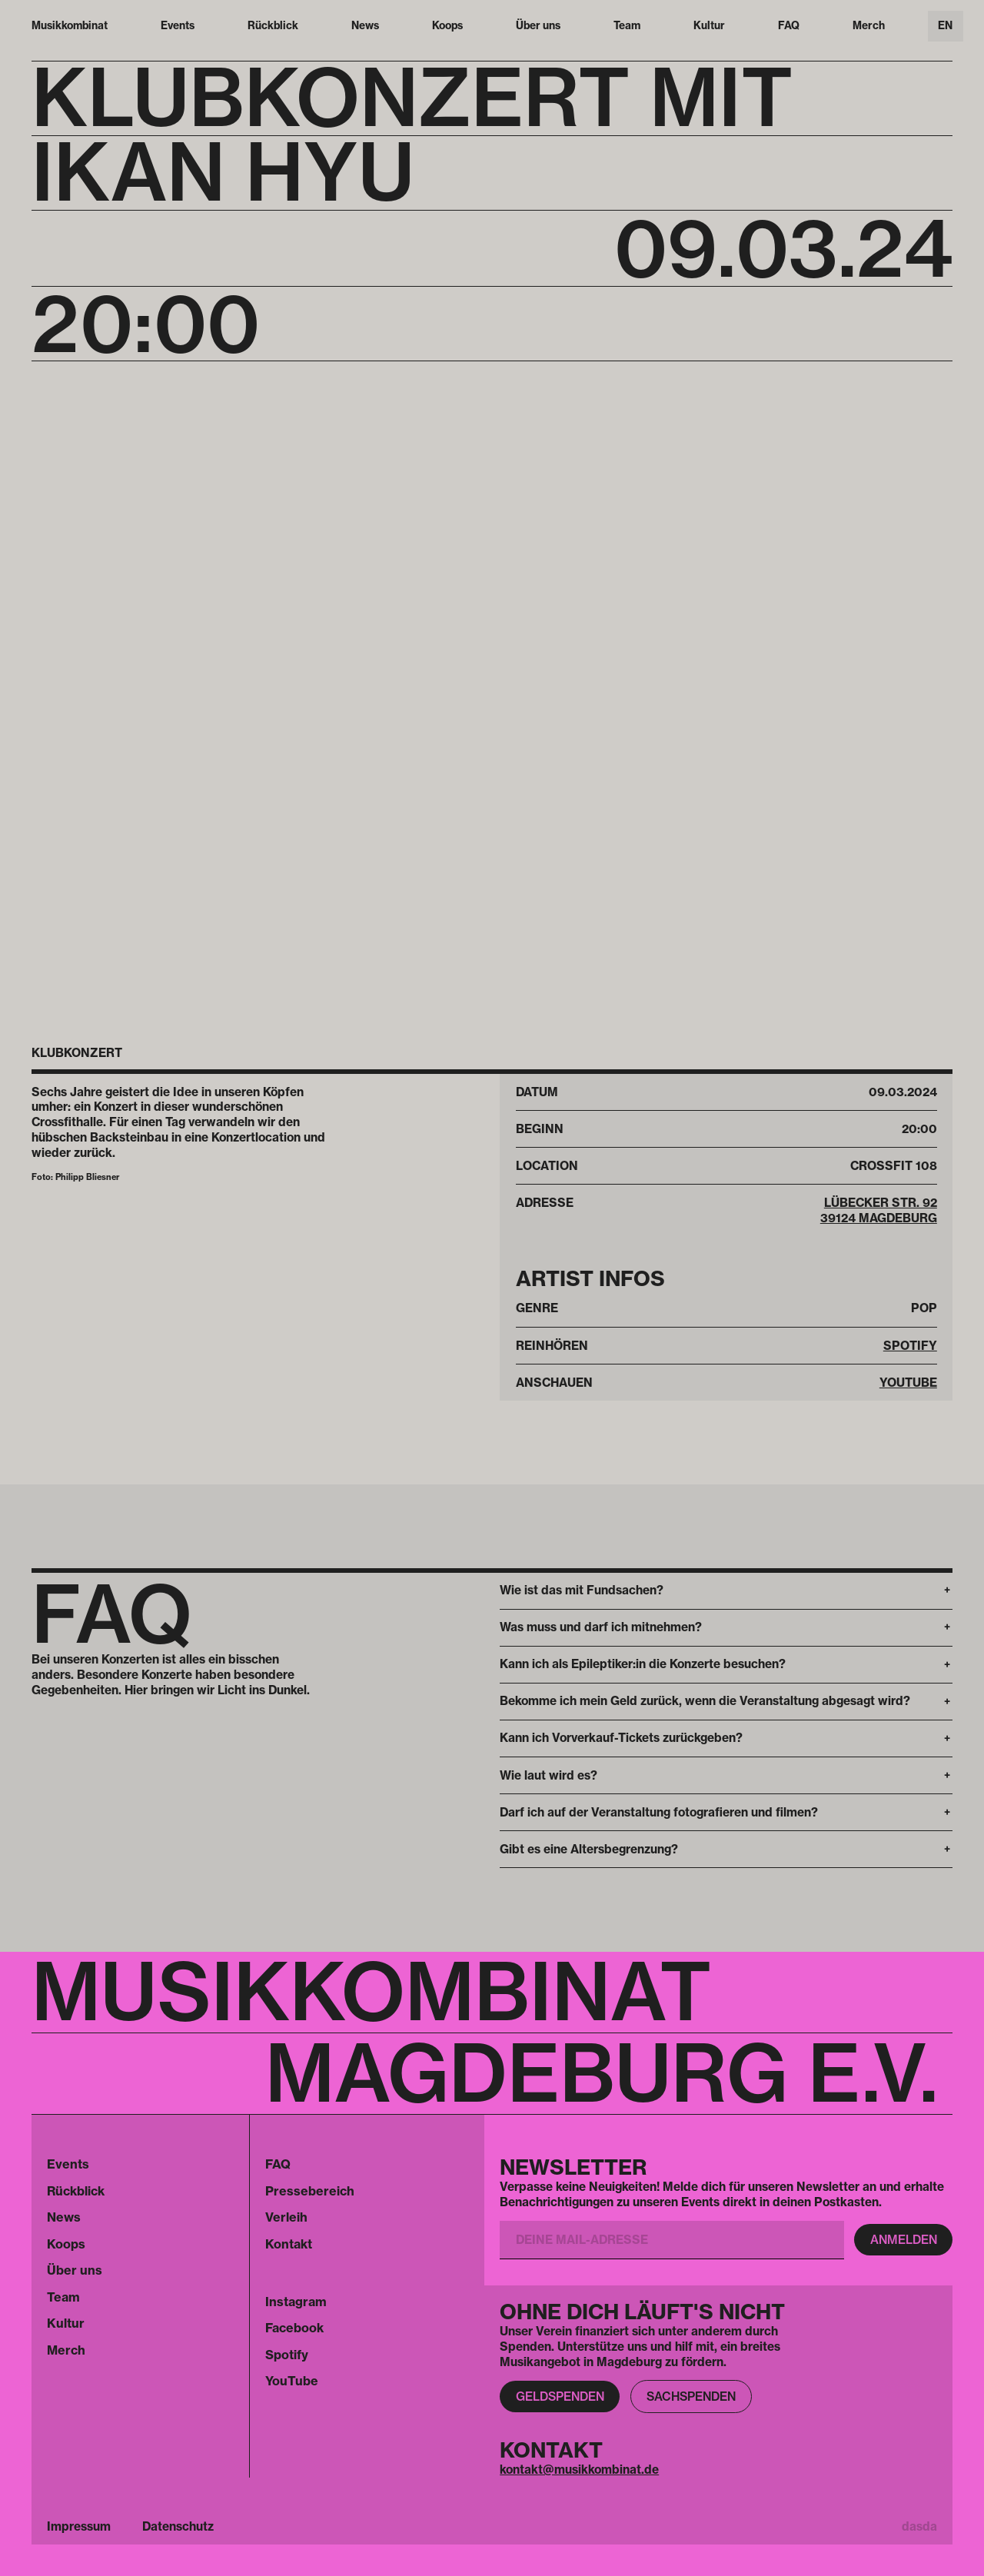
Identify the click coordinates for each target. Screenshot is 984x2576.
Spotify (910, 1345)
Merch (869, 25)
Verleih (286, 2217)
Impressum (79, 2526)
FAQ (789, 25)
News (365, 25)
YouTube (291, 2380)
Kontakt (288, 2244)
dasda (919, 2526)
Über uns (538, 25)
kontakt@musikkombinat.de (579, 2469)
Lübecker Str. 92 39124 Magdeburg (878, 1210)
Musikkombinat (70, 25)
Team (626, 25)
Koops (447, 25)
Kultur (709, 25)
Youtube (908, 1382)
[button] (726, 1591)
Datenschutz (178, 2526)
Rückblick (273, 25)
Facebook (294, 2327)
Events (177, 25)
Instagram (296, 2301)
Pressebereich (309, 2191)
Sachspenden (691, 2396)
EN (945, 25)
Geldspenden (560, 2396)
